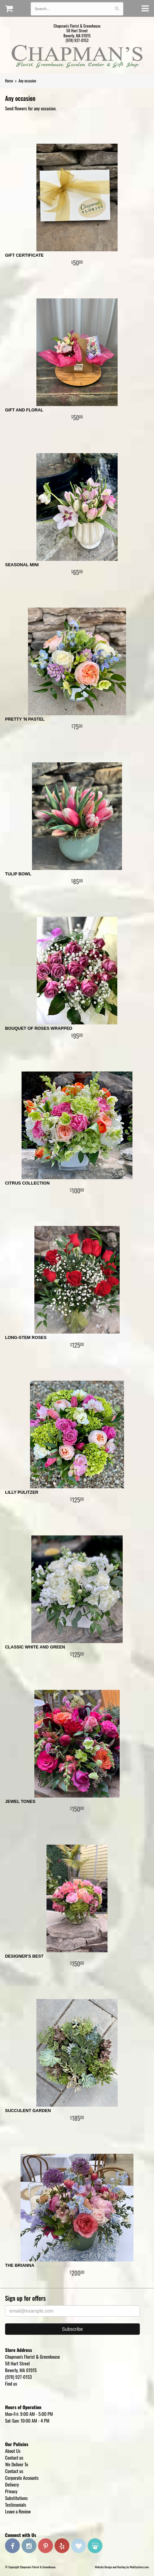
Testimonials (15, 2504)
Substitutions (16, 2497)
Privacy (11, 2491)
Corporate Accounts (21, 2477)
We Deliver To (16, 2464)
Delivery (12, 2484)
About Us (13, 2450)
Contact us (14, 2457)
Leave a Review (18, 2511)
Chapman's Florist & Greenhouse (77, 58)
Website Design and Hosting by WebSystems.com (122, 2567)
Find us (11, 2383)
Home (9, 80)
